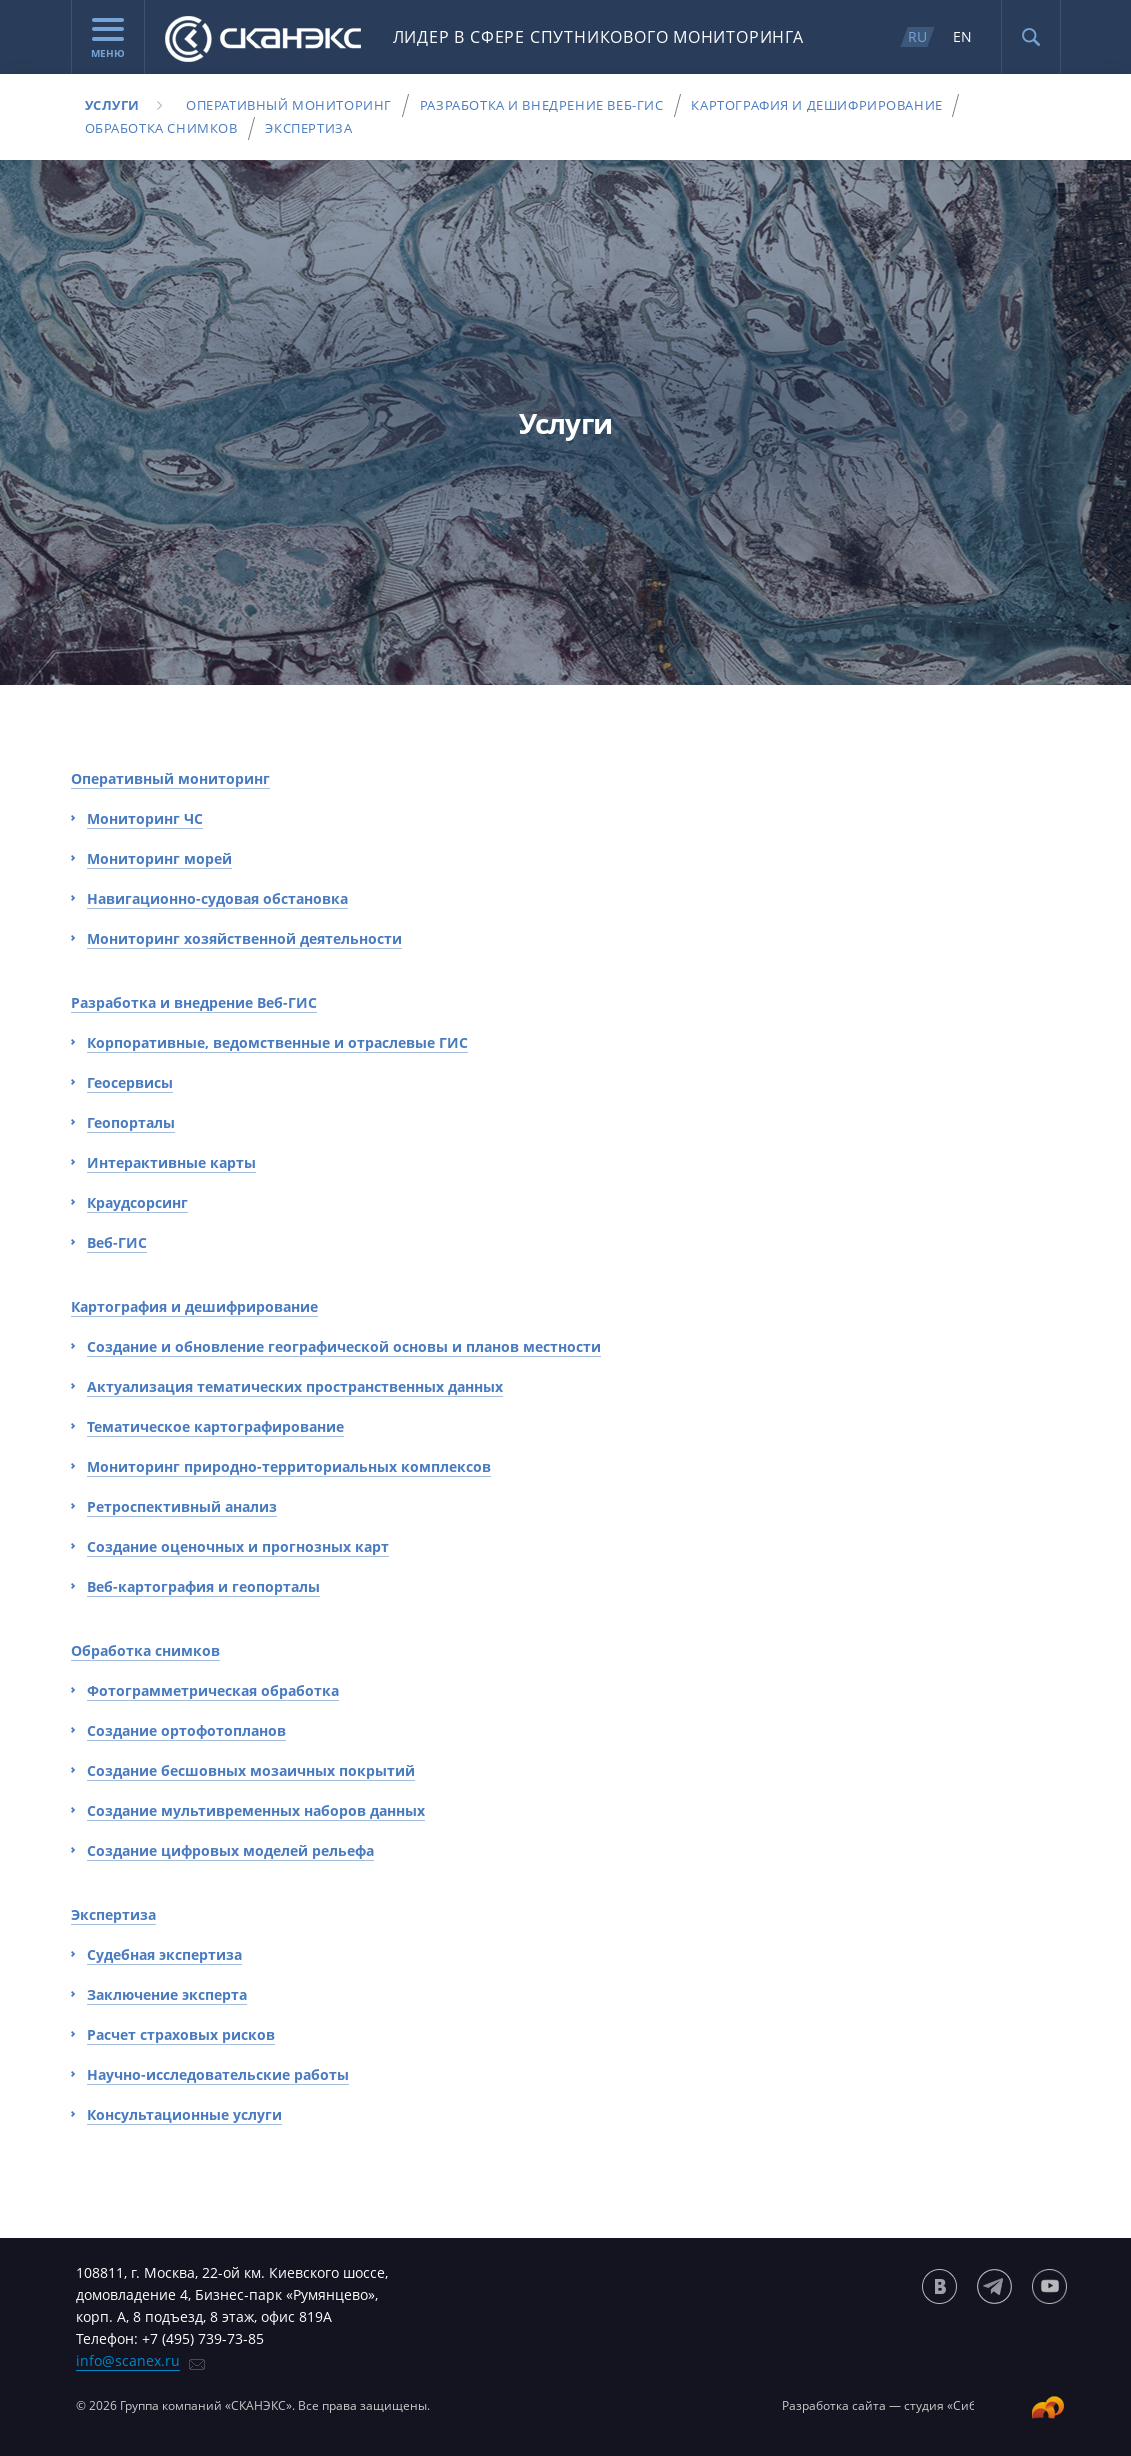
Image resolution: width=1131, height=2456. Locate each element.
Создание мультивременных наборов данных (256, 1810)
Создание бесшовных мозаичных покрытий (251, 1770)
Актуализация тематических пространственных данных (295, 1386)
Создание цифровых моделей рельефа (230, 1850)
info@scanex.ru (128, 2360)
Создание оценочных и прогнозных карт (238, 1546)
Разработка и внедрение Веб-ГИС (542, 105)
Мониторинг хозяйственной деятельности (244, 938)
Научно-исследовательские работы (218, 2074)
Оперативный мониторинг (289, 105)
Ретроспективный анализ (182, 1506)
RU (917, 36)
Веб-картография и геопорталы (203, 1586)
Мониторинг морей (159, 858)
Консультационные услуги (184, 2114)
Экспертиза (308, 128)
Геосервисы (130, 1082)
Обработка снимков (161, 128)
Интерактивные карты (171, 1162)
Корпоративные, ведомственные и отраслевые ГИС (277, 1042)
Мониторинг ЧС (145, 818)
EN (962, 36)
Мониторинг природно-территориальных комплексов (289, 1466)
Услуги (113, 105)
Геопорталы (131, 1122)
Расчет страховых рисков (181, 2034)
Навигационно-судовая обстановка (217, 898)
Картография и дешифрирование (816, 105)
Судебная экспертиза (164, 1954)
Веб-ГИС (117, 1242)
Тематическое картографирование (215, 1426)
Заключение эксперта (167, 1994)
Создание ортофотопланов (186, 1730)
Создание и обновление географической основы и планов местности (344, 1346)
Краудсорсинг (137, 1202)
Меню (108, 39)
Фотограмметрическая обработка (213, 1690)
